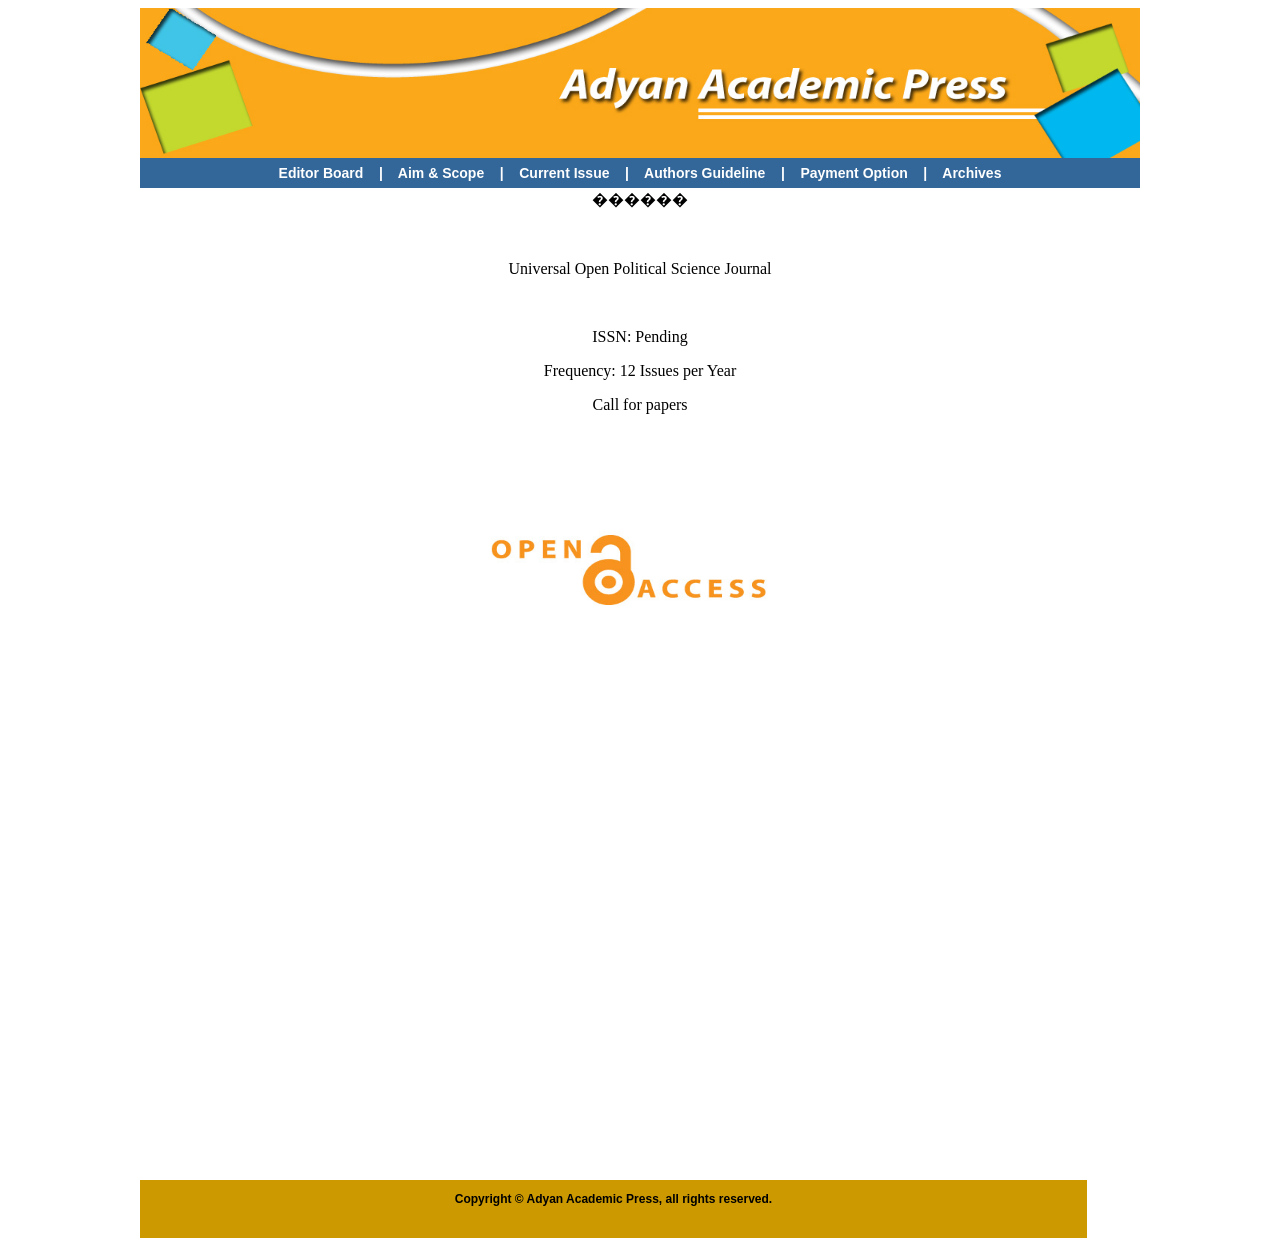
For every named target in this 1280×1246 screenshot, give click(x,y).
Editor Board (321, 173)
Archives (971, 173)
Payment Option (853, 173)
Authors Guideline (704, 173)
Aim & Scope (441, 173)
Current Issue (566, 173)
